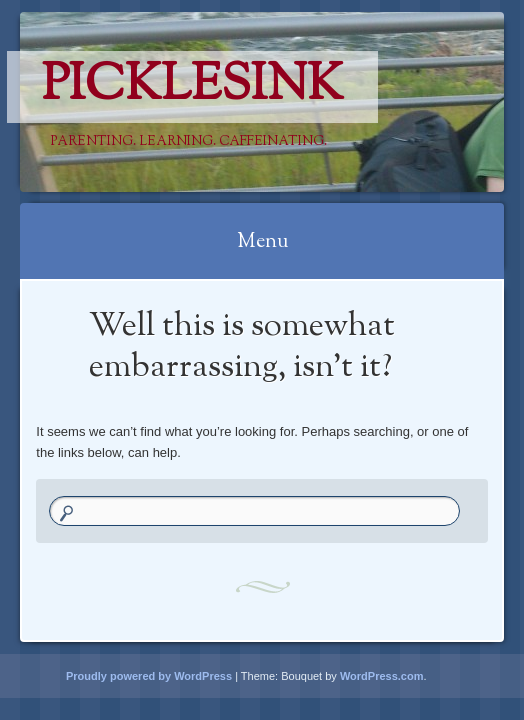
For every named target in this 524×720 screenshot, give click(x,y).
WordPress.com (382, 676)
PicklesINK (192, 87)
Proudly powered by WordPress (149, 676)
